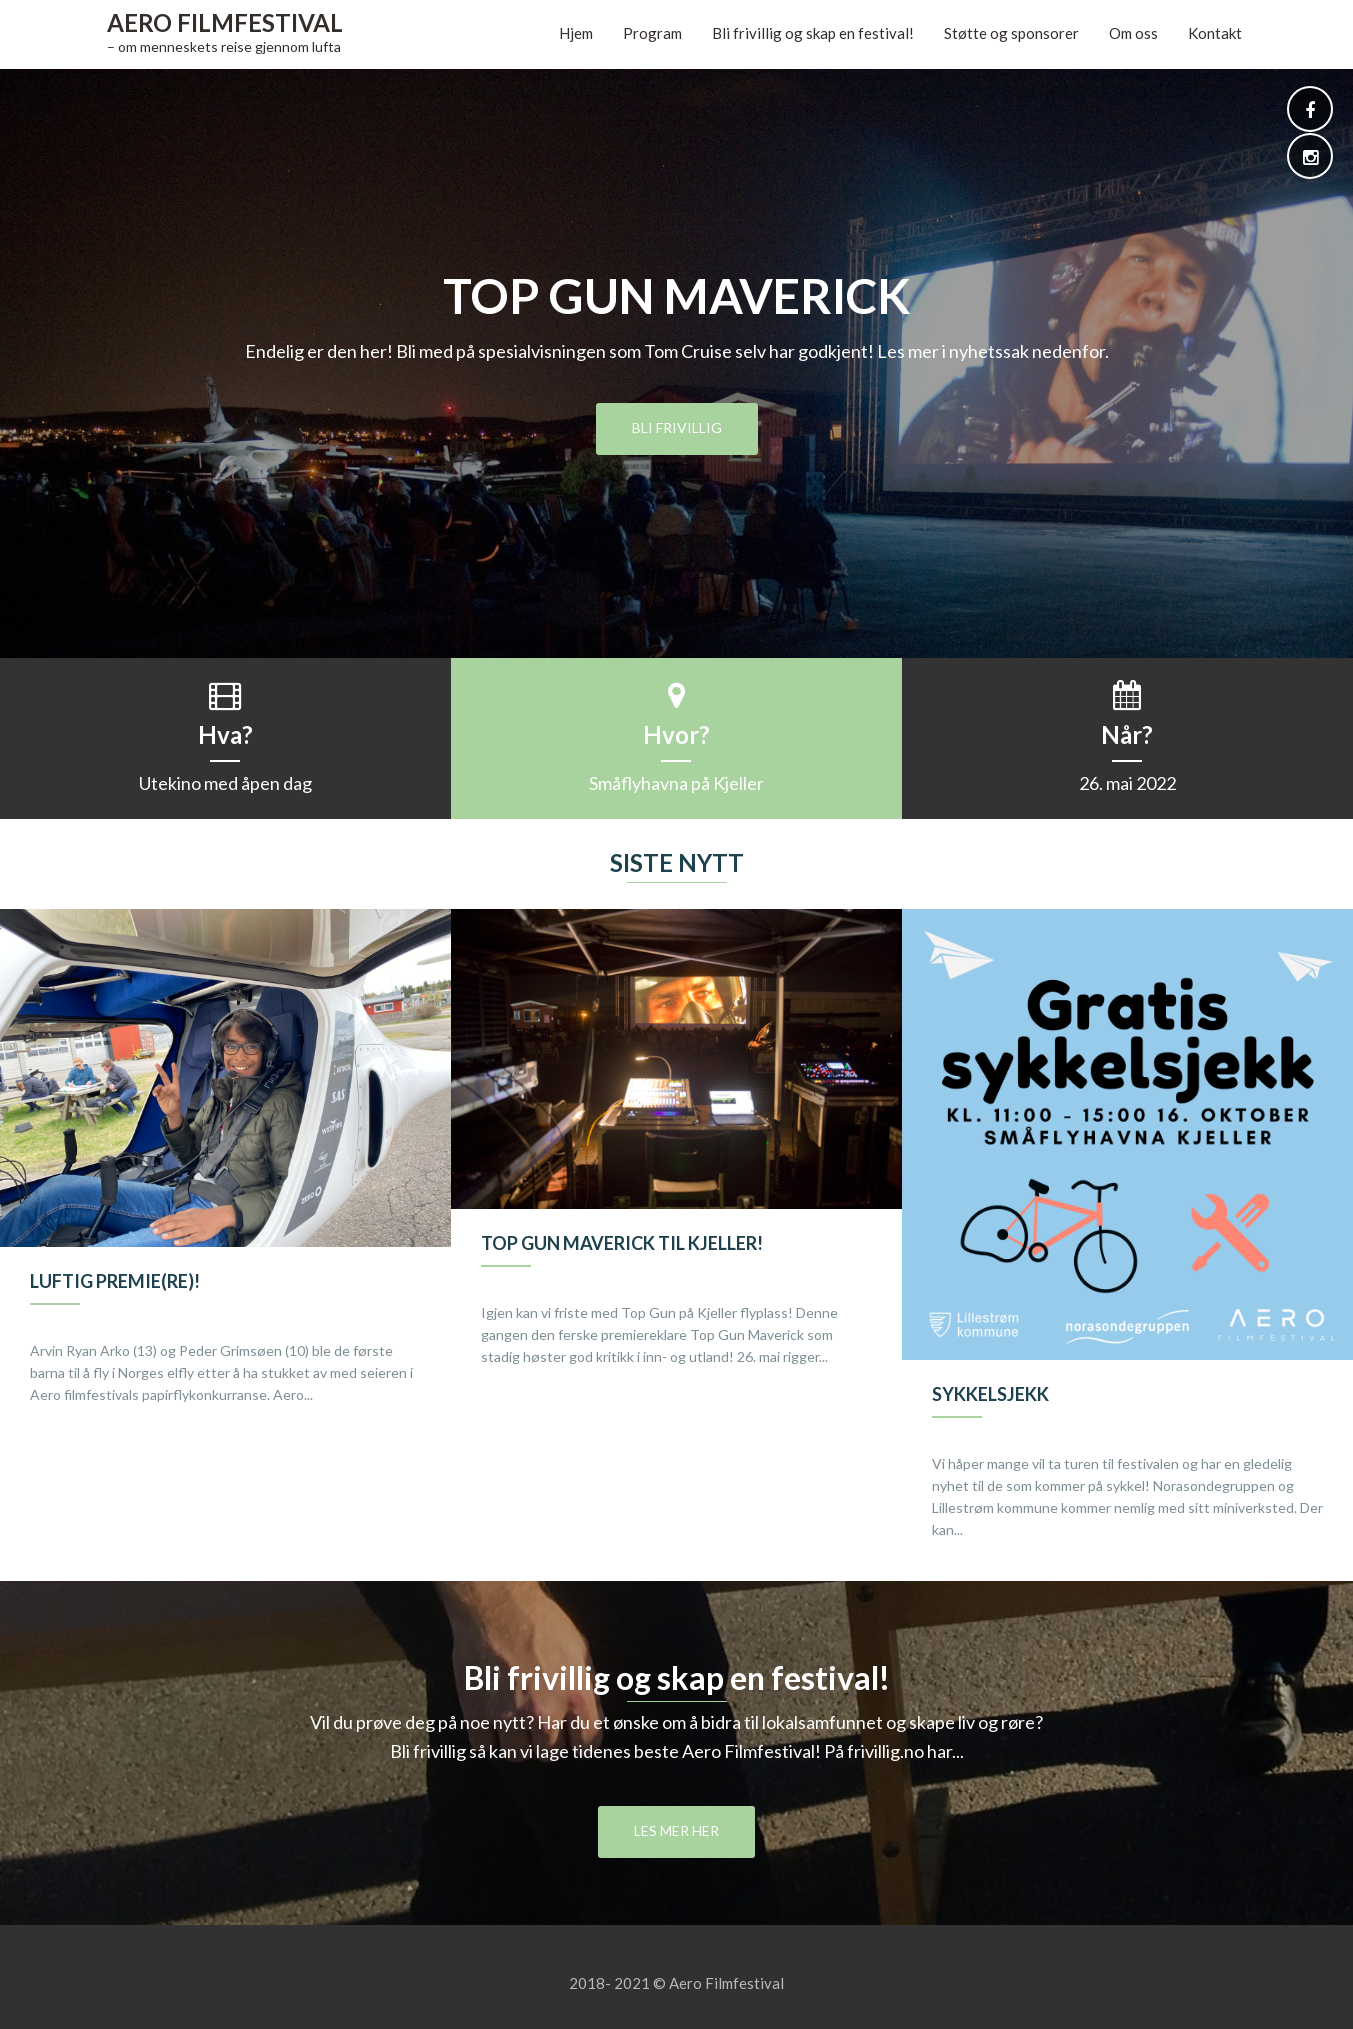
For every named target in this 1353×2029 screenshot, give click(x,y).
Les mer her (676, 1830)
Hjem (576, 33)
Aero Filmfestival (225, 22)
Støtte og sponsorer (1011, 33)
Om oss (1133, 33)
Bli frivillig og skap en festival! (813, 33)
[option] (225, 1178)
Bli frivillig (677, 427)
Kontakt (1215, 33)
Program (652, 33)
